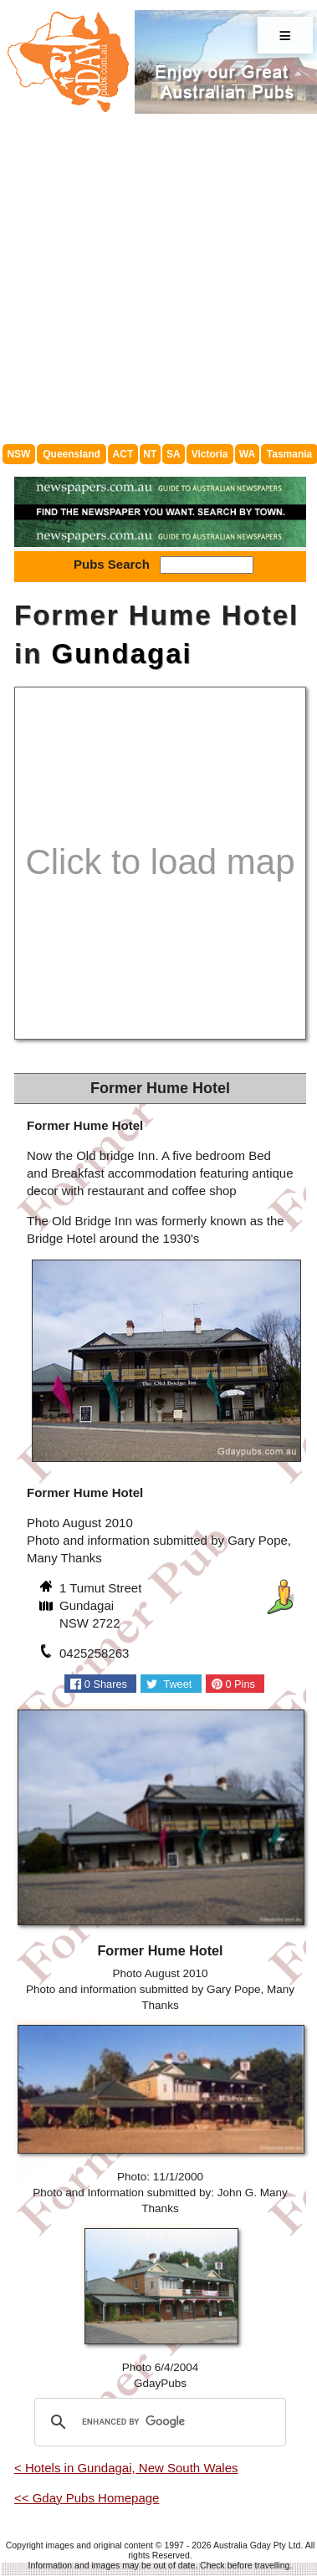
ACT (123, 454)
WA (247, 454)
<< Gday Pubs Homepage (86, 2498)
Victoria (210, 454)
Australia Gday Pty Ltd (256, 2545)
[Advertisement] (157, 279)
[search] (157, 2422)
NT (149, 454)
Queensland (71, 454)
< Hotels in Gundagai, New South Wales (126, 2468)
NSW (18, 454)
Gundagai (122, 653)
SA (173, 454)
